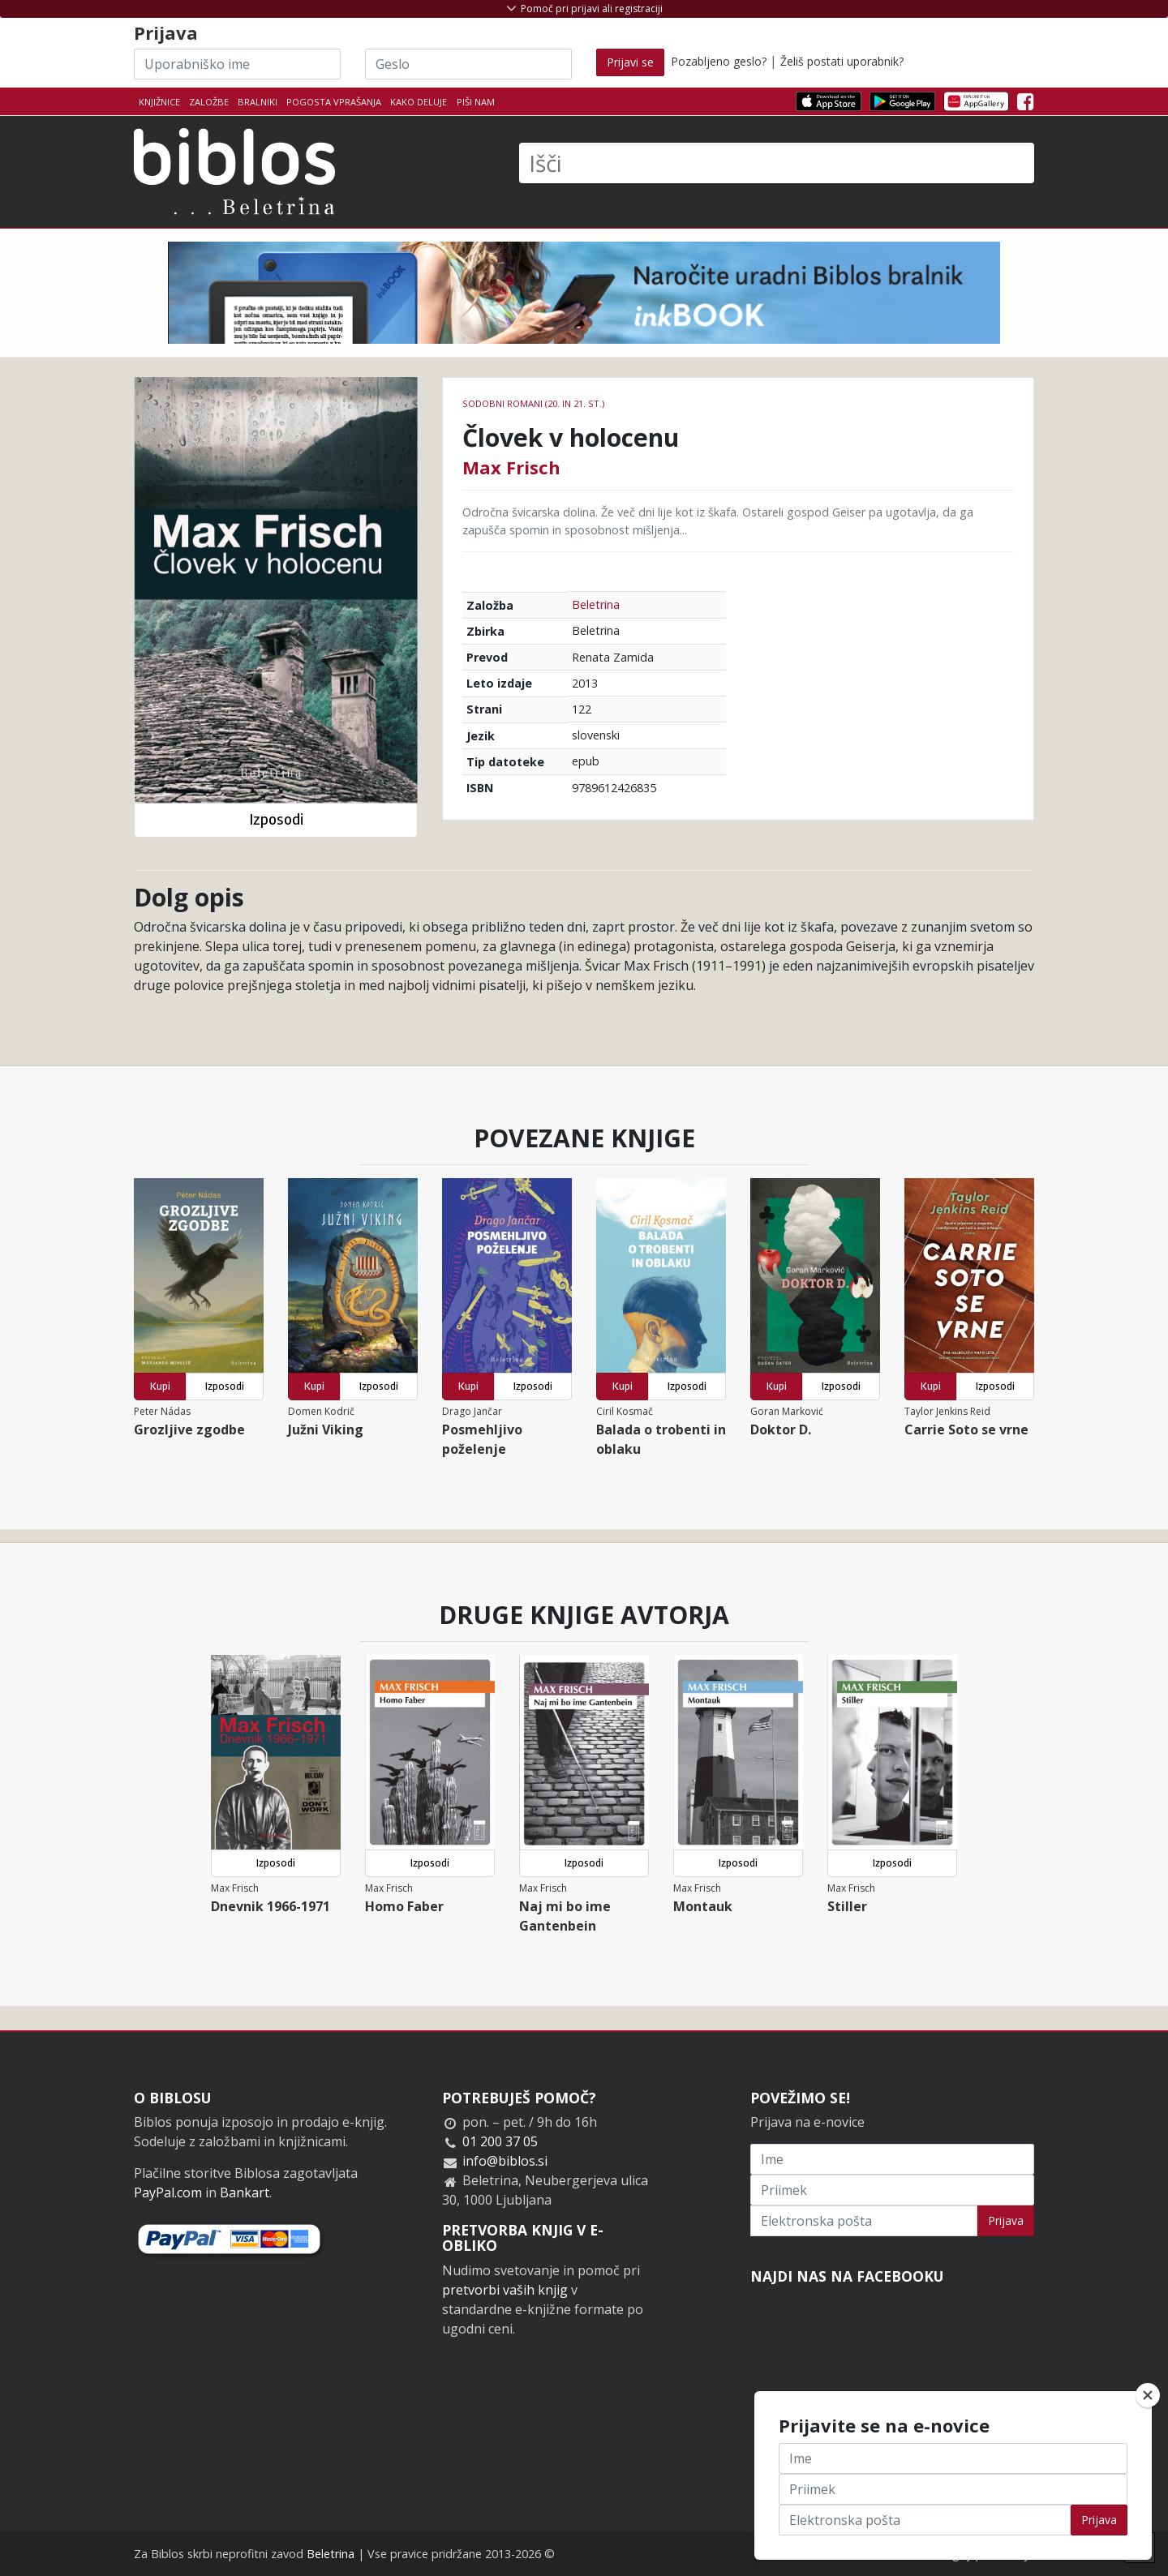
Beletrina (596, 604)
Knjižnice (159, 102)
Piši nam (476, 102)
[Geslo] (468, 64)
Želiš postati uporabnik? (842, 61)
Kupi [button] (160, 1386)
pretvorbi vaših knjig (505, 2290)
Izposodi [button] (276, 819)
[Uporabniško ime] (237, 64)
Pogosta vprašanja (333, 102)
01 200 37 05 (500, 2141)
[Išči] (776, 163)
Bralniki (257, 102)
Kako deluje (418, 102)
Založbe (209, 102)
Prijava (1006, 2220)
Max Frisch (511, 467)
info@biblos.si (505, 2161)
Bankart (244, 2192)
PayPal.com (168, 2192)
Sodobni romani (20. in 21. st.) (533, 403)
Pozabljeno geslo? (718, 61)
